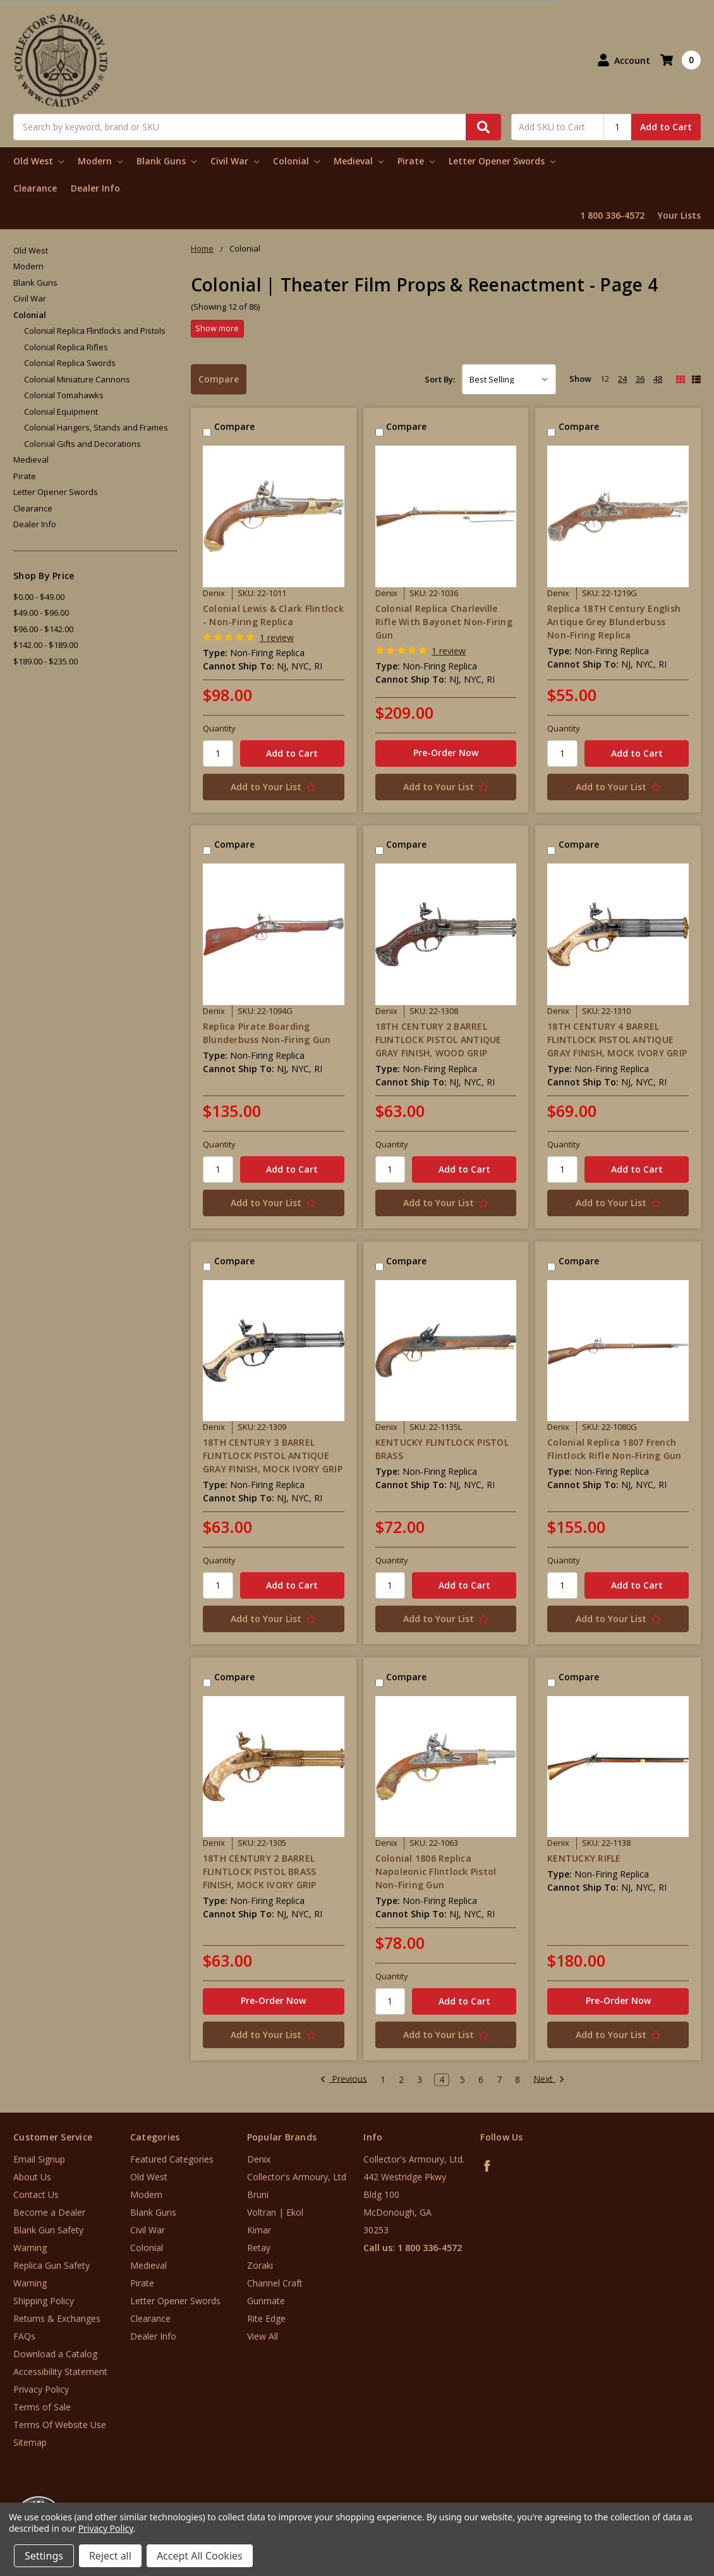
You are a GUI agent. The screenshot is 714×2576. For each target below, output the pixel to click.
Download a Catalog (55, 2354)
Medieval (359, 161)
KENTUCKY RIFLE (584, 1858)
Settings (44, 2556)
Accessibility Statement (60, 2371)
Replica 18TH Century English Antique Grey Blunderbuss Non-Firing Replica (614, 621)
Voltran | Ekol (275, 2212)
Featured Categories (172, 2159)
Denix (258, 2159)
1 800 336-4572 (612, 215)
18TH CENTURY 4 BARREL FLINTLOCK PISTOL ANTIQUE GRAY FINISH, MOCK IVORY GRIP (617, 1039)
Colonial (296, 161)
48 (657, 378)
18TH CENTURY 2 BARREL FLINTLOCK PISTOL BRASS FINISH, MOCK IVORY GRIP (260, 1871)
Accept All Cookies (200, 2556)
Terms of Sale (42, 2407)
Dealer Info (95, 188)
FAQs (24, 2336)
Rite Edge (266, 2318)
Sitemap (30, 2442)
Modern (100, 161)
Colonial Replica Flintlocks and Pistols (95, 330)
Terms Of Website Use (59, 2425)
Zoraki (260, 2265)
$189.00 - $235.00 (45, 661)
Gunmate (266, 2301)
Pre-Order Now (445, 753)
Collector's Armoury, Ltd (296, 2177)
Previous (343, 2079)
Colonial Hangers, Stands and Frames (96, 427)
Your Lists (679, 215)
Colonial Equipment (61, 411)
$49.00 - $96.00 (41, 612)
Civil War (234, 161)
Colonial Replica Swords (70, 363)
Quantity (219, 728)
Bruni (258, 2194)
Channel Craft (275, 2283)
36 (640, 378)
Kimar (259, 2230)
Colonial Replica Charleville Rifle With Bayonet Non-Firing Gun (443, 621)
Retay (258, 2248)
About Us (32, 2177)
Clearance (35, 188)
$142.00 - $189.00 (45, 644)
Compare (218, 379)
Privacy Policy (41, 2389)
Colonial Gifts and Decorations (82, 443)
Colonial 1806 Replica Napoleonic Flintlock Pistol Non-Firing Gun (436, 1871)
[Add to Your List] (273, 787)
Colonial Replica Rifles (66, 347)
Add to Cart (666, 127)
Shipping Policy (43, 2301)
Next (549, 2079)
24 (622, 378)
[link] (661, 2500)
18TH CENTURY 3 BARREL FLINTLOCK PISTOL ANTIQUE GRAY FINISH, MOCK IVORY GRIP (272, 1455)
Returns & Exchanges (56, 2318)
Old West (38, 161)
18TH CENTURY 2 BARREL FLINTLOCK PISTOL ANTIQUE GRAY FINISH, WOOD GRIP (438, 1039)
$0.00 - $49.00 (38, 596)
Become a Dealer (49, 2212)
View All (262, 2336)
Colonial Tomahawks (64, 395)
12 (604, 378)
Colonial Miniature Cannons (77, 379)
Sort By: (440, 379)
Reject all (110, 2556)
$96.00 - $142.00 (43, 629)
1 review (277, 638)
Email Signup (39, 2159)
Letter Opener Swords (502, 161)
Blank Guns (166, 161)
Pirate (416, 161)
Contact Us (36, 2194)
